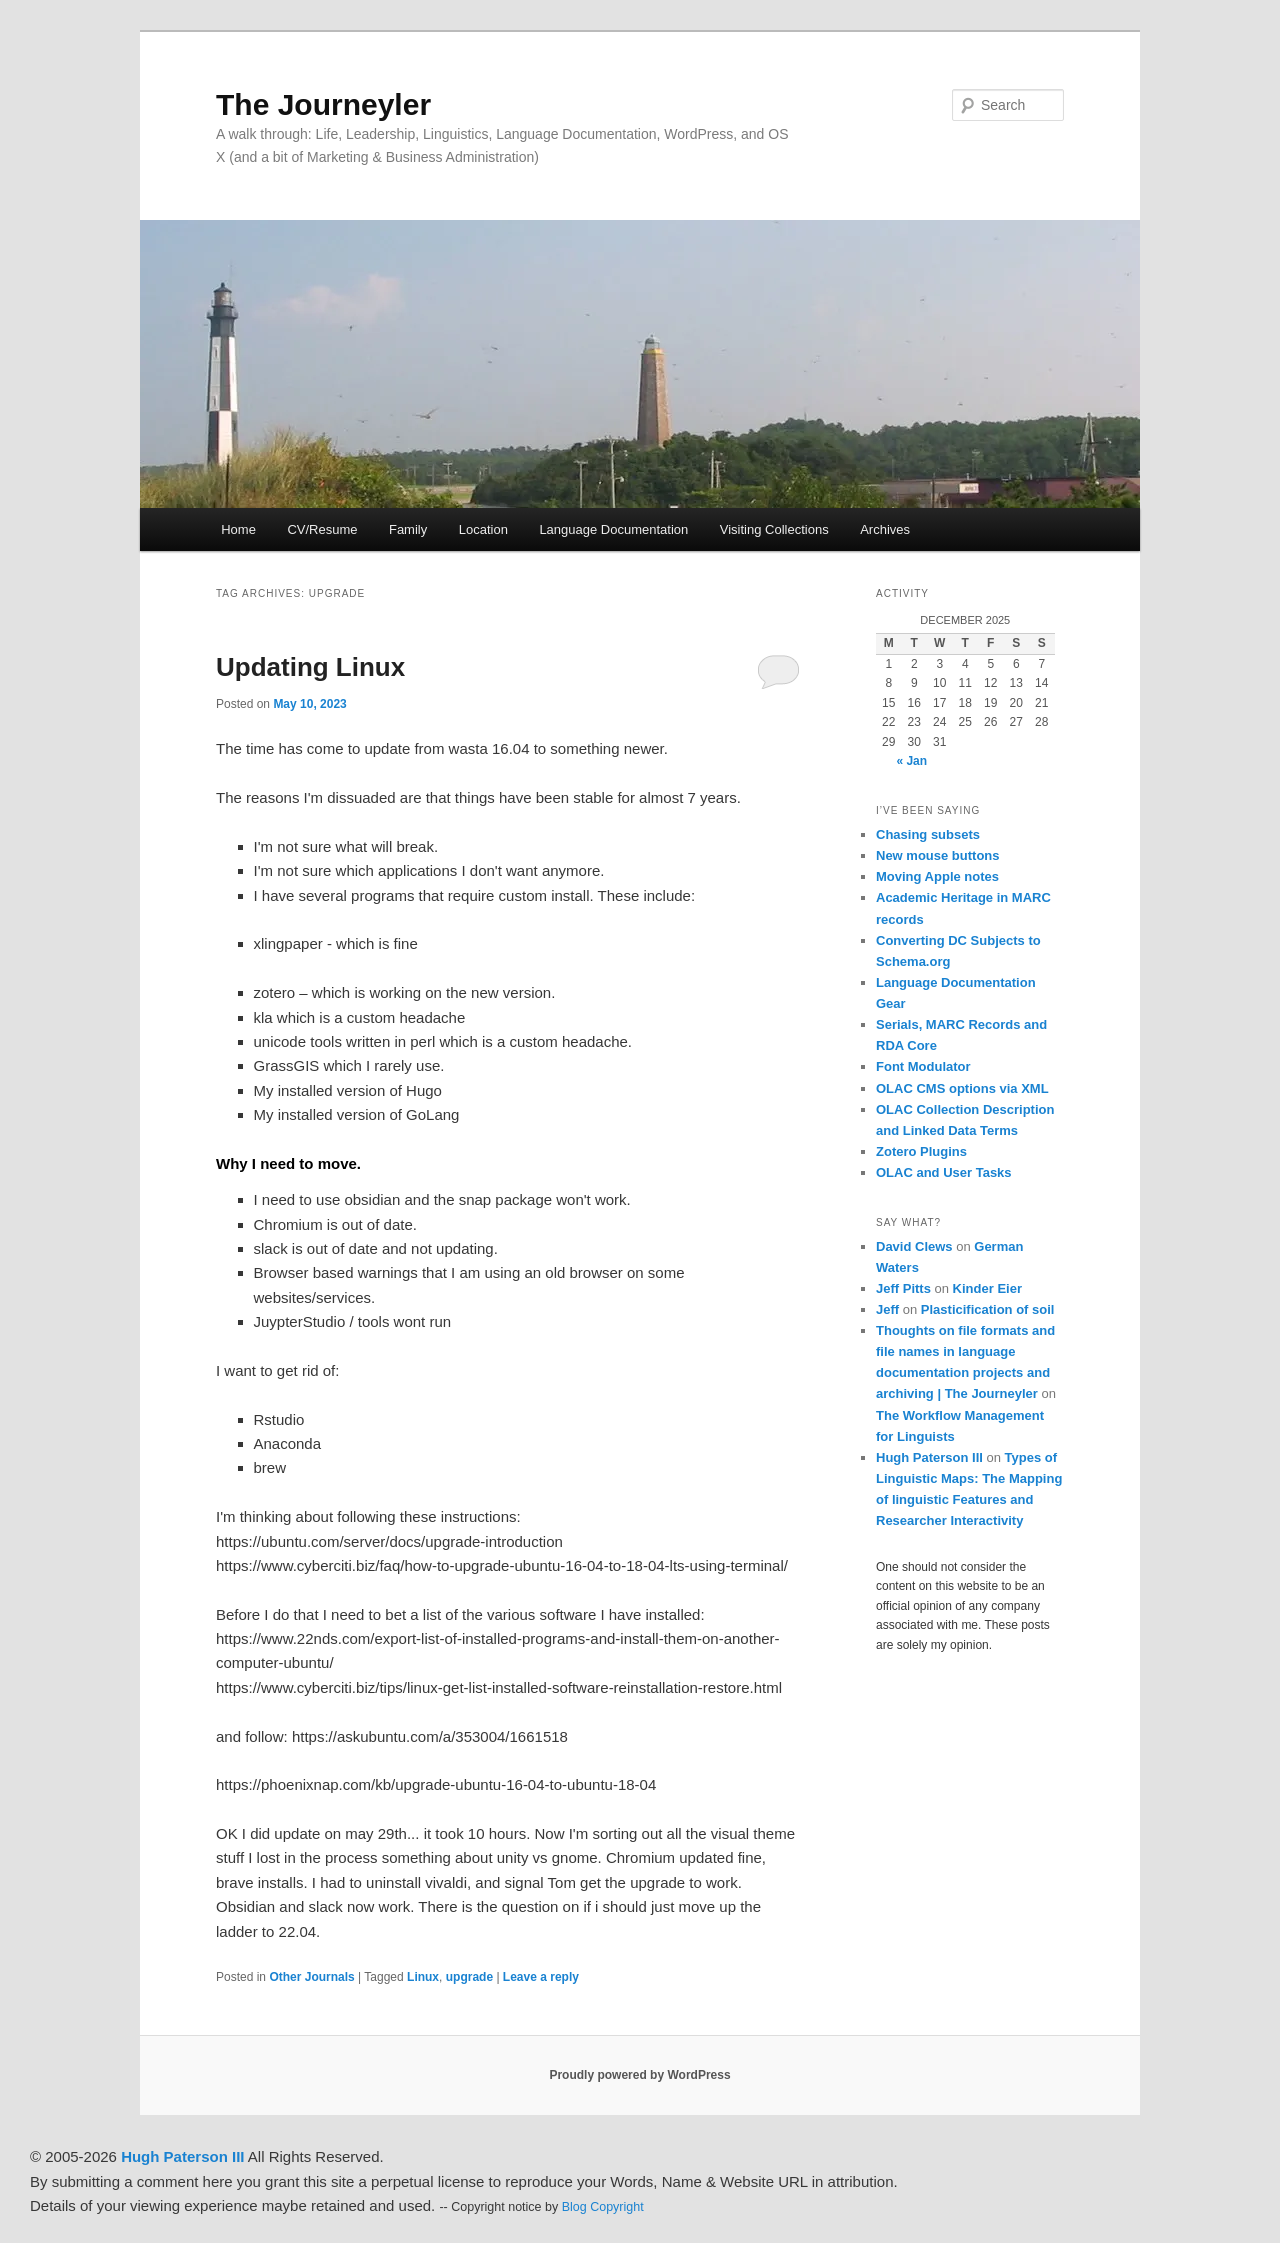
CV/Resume (322, 529)
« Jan (911, 761)
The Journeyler (323, 104)
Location (483, 529)
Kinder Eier (987, 1288)
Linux (423, 1977)
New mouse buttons (938, 855)
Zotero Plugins (921, 1151)
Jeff (887, 1309)
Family (408, 529)
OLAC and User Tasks (944, 1172)
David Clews (914, 1246)
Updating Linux (310, 667)
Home (238, 529)
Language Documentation (613, 529)
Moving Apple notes (937, 876)
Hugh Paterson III (929, 1457)
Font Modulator (923, 1066)
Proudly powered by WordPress (639, 2075)
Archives (885, 529)
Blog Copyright (603, 2207)
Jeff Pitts (903, 1288)
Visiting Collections (774, 529)
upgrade (469, 1977)
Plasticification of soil (988, 1309)
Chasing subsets (928, 834)
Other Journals (311, 1977)
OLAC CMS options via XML (962, 1088)
